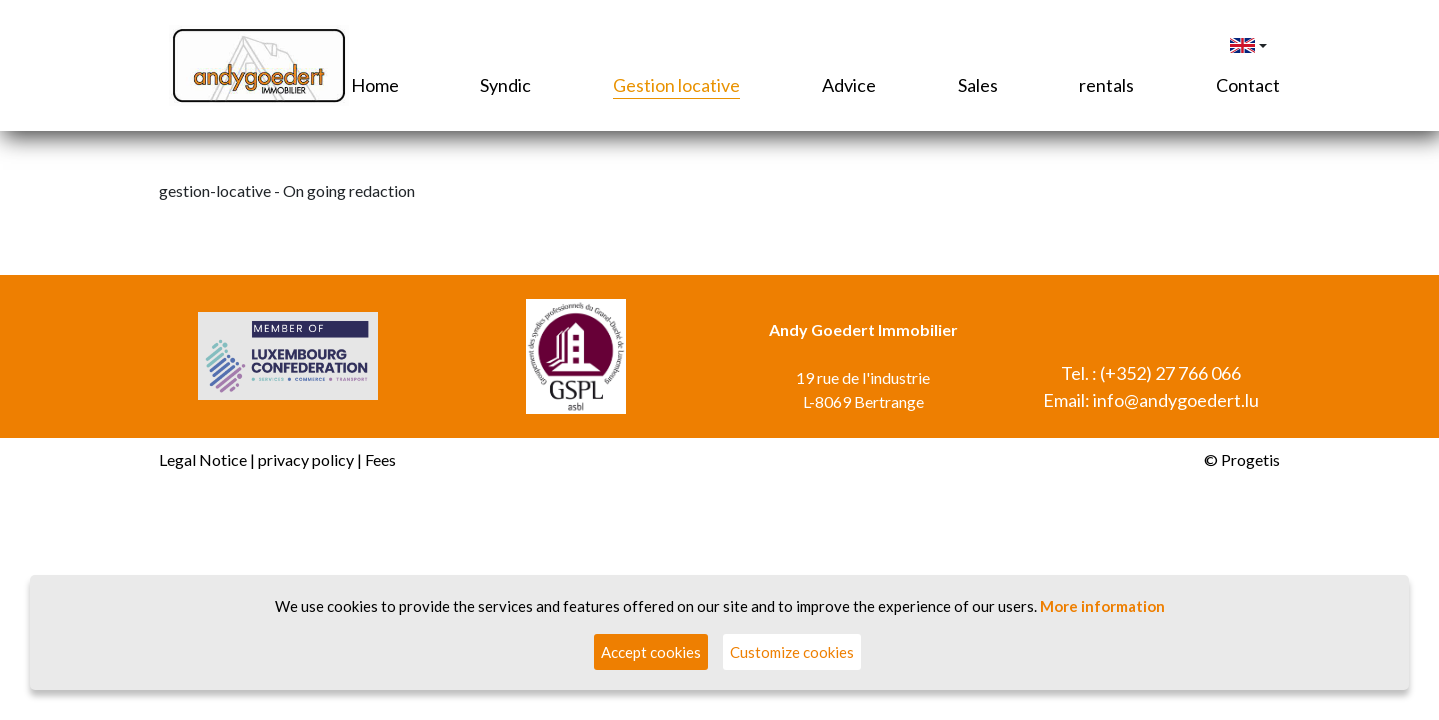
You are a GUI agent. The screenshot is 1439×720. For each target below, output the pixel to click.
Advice (849, 85)
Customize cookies (792, 652)
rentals (1106, 85)
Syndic (505, 85)
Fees (380, 459)
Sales (978, 85)
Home (375, 85)
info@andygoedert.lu (1176, 400)
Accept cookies (651, 652)
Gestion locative (676, 85)
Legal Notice (203, 459)
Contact (1248, 85)
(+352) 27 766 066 (1170, 373)
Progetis (1250, 459)
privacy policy (306, 459)
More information (1102, 606)
